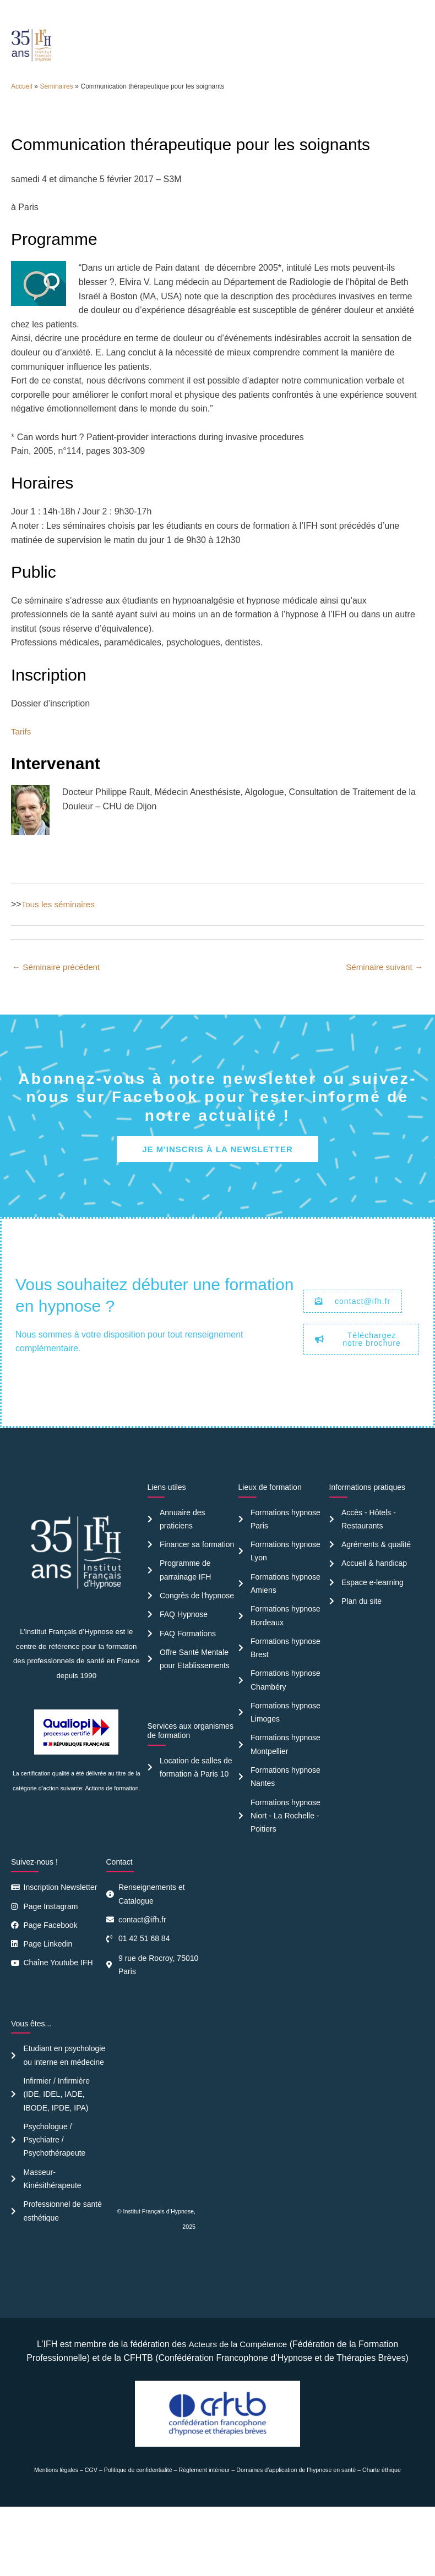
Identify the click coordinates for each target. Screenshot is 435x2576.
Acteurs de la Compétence (238, 2413)
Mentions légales (56, 2539)
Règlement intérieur (204, 2539)
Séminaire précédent (58, 1008)
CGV (91, 2539)
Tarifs (21, 772)
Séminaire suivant (382, 1008)
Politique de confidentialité (138, 2539)
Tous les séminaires (60, 945)
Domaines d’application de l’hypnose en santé (296, 2539)
